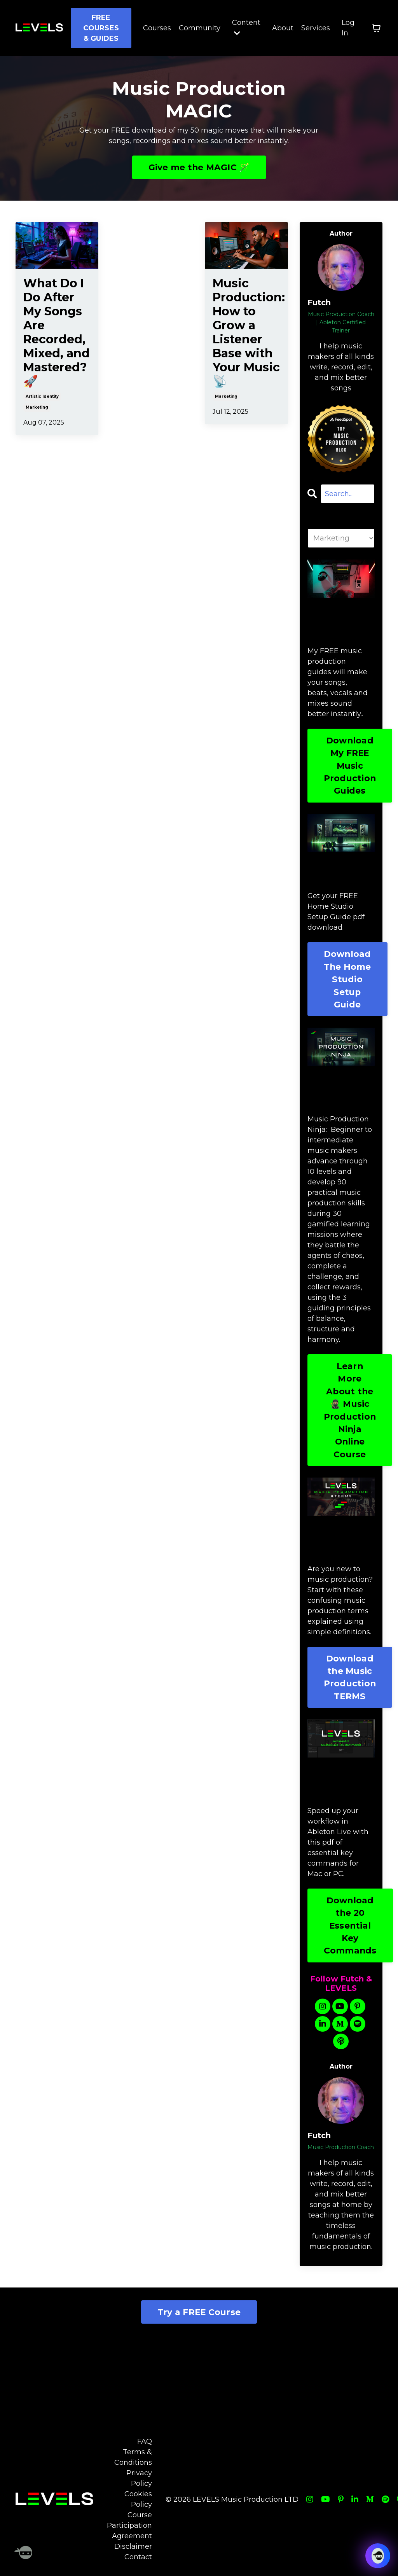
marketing (37, 407)
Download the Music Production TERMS (350, 1677)
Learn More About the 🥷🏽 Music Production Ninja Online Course (350, 1410)
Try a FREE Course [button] (199, 2312)
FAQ (144, 2441)
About (282, 28)
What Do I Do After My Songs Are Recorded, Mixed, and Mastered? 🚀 (56, 332)
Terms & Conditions (133, 2457)
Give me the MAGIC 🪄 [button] (199, 167)
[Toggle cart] (376, 28)
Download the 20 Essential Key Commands (350, 1925)
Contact (138, 2557)
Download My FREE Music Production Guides (350, 765)
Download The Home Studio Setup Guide (347, 979)
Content (246, 27)
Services (315, 28)
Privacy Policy (139, 2478)
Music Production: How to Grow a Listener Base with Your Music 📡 (246, 332)
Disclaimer (133, 2546)
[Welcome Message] (23, 2552)
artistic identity (42, 396)
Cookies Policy (138, 2499)
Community (199, 28)
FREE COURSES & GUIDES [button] (101, 28)
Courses (157, 28)
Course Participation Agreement (129, 2525)
